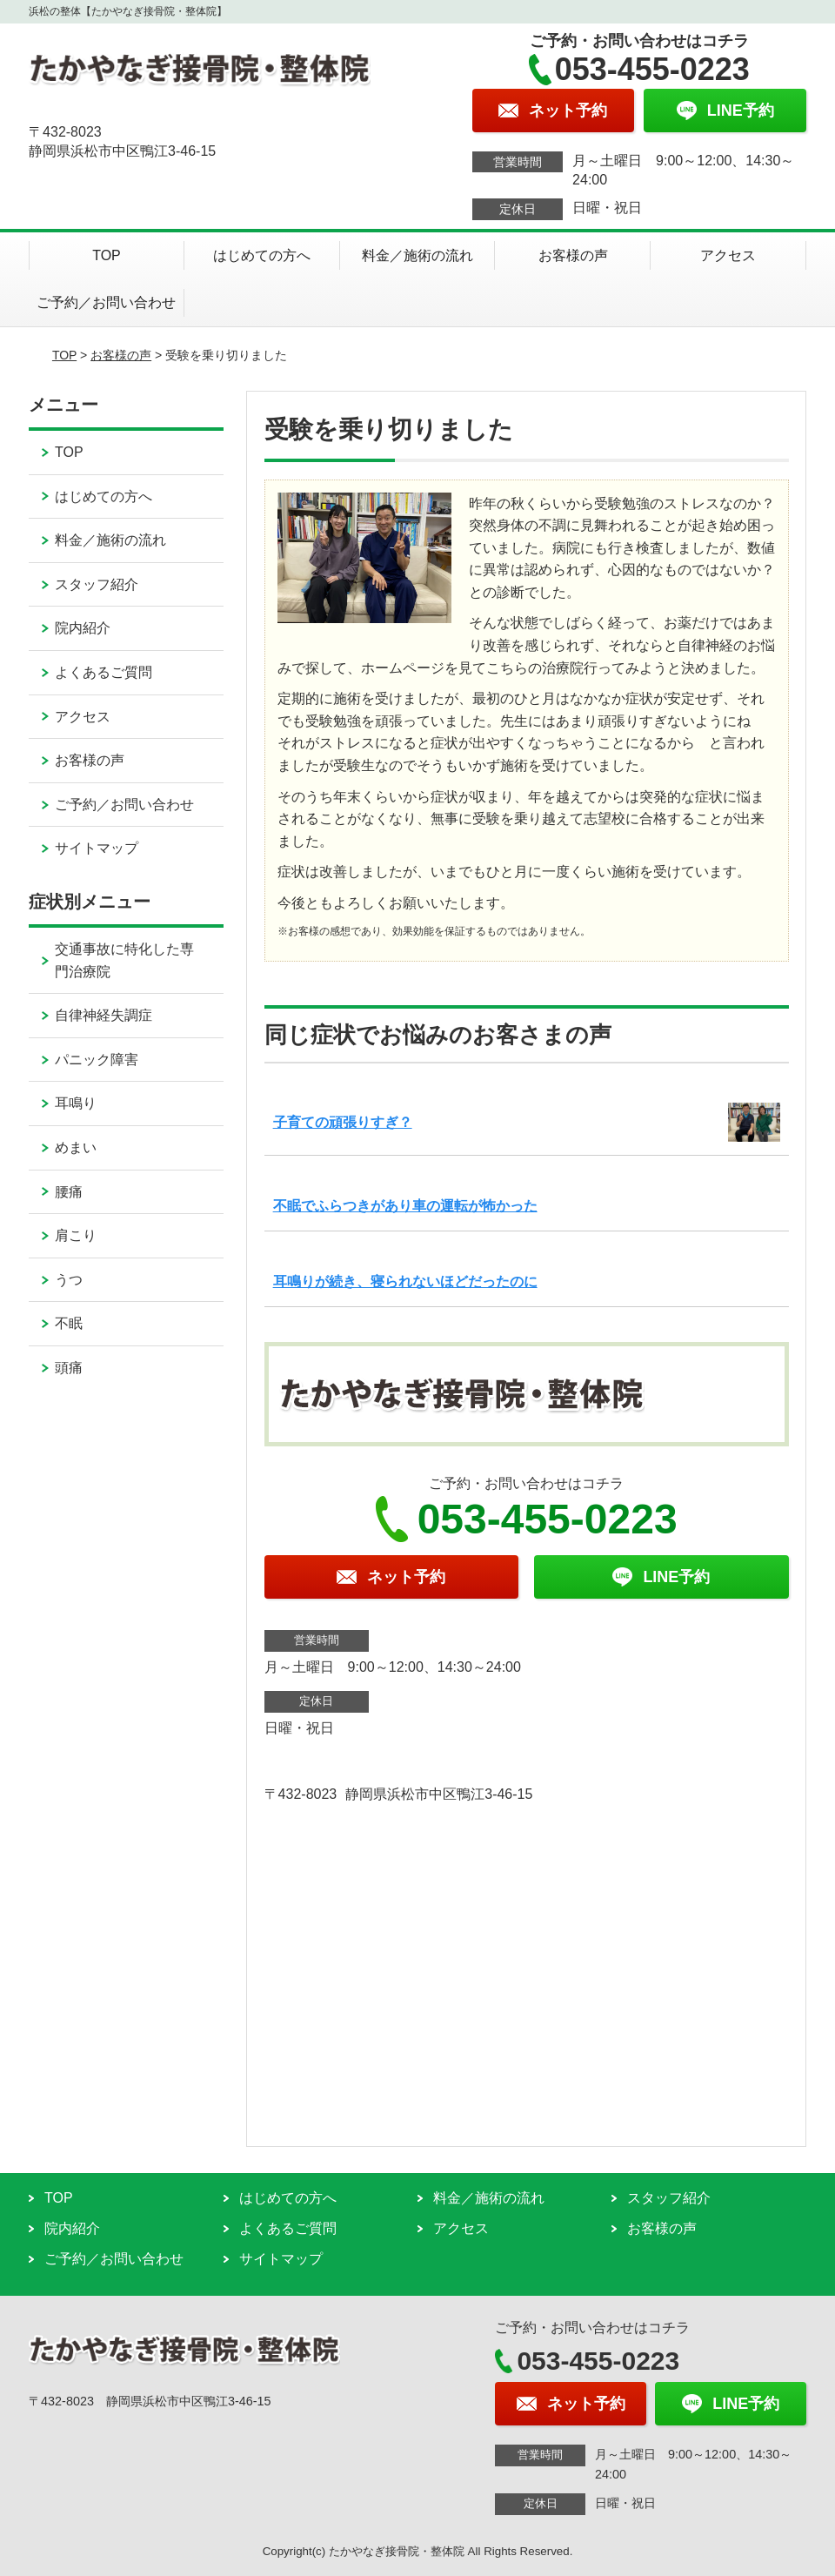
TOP (106, 255)
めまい (76, 1147)
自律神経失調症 (103, 1015)
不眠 (69, 1323)
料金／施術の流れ (417, 255)
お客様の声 (573, 255)
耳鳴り (76, 1103)
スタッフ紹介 (96, 584)
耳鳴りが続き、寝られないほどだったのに (405, 1281)
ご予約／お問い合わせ (106, 302)
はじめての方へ (262, 255)
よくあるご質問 (103, 672)
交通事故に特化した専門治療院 (124, 960)
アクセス (728, 255)
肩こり (76, 1235)
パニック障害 (96, 1059)
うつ (69, 1279)
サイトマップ (96, 848)
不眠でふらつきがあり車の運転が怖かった (405, 1205)
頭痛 (69, 1367)
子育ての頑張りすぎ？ (342, 1122)
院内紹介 (82, 628)
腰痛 (69, 1191)
